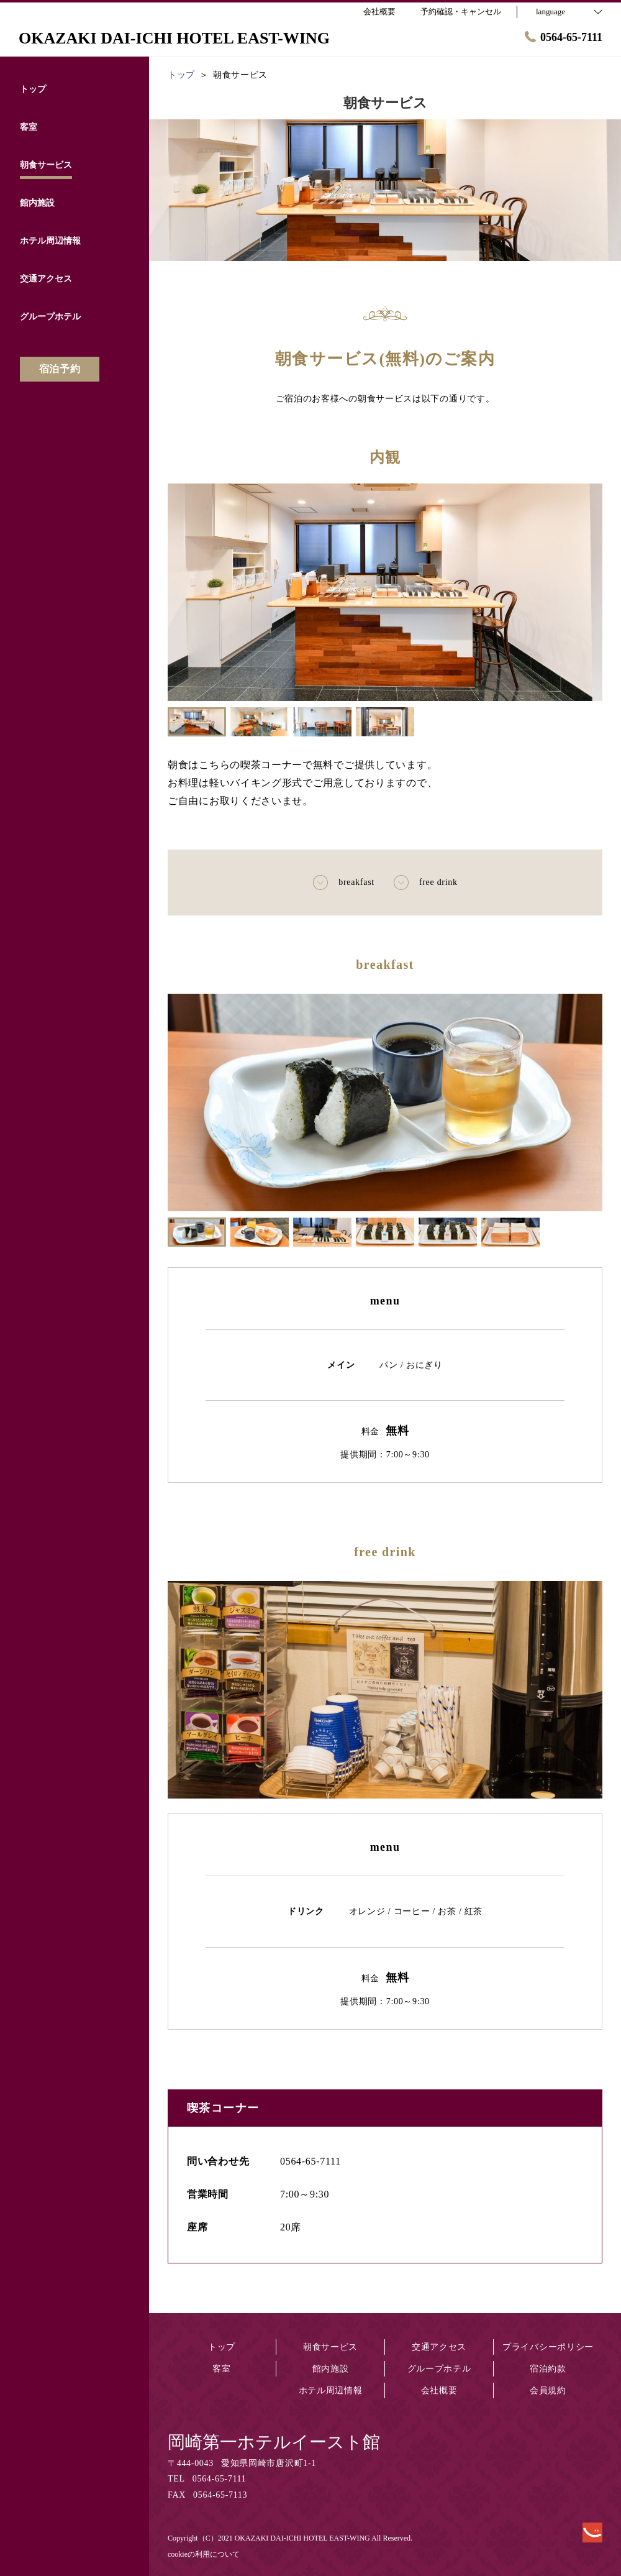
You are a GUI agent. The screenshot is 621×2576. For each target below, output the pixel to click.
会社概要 (439, 2390)
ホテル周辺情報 (331, 2390)
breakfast (343, 882)
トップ (221, 2347)
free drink (425, 882)
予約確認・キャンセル (460, 11)
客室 (221, 2368)
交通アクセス (439, 2347)
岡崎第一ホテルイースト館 (274, 2442)
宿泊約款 (548, 2368)
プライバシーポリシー (548, 2347)
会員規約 (548, 2390)
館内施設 (330, 2368)
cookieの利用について (204, 2554)
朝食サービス (330, 2347)
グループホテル (439, 2368)
